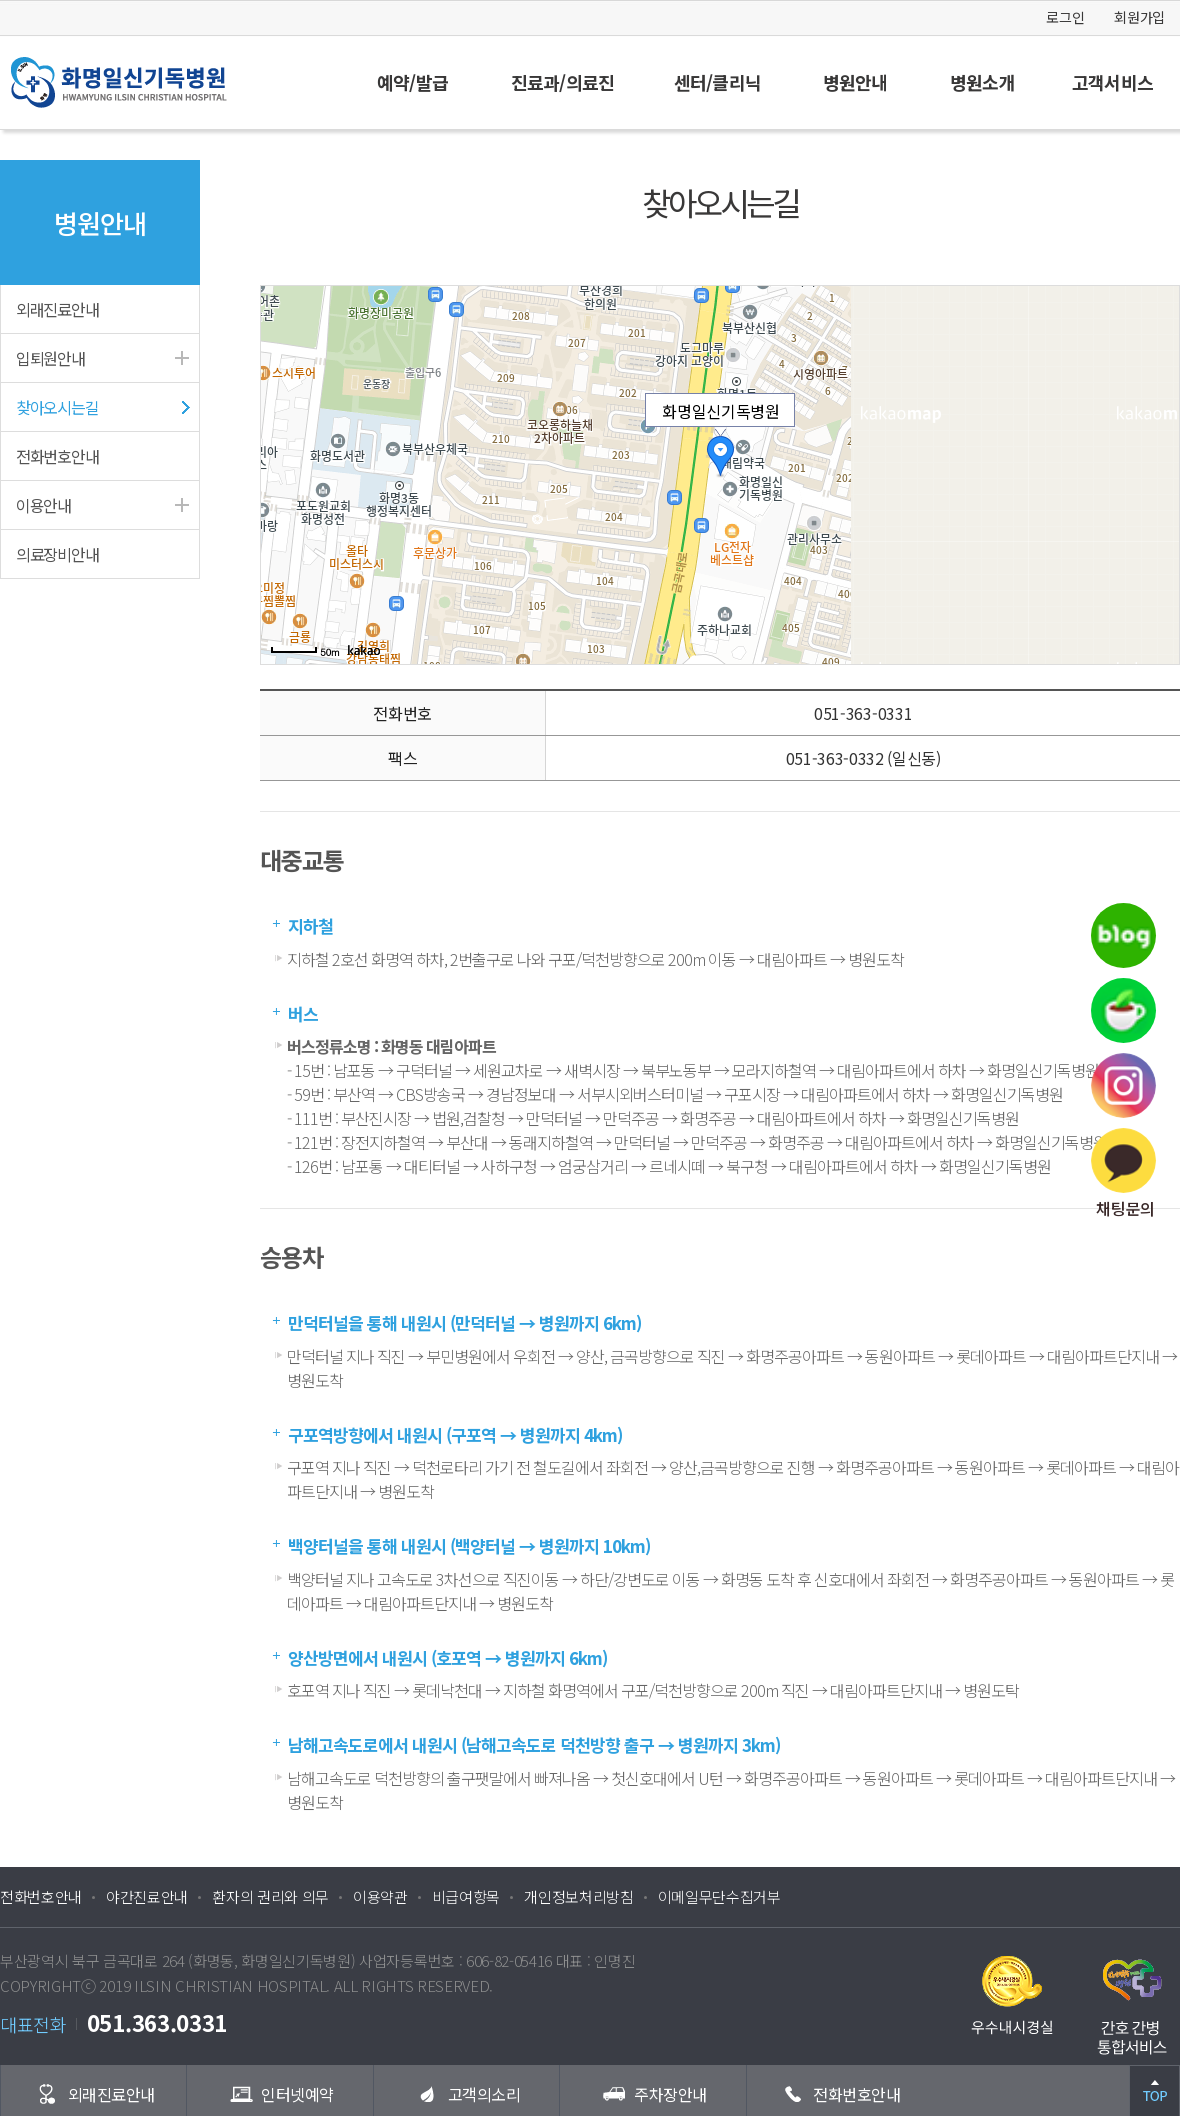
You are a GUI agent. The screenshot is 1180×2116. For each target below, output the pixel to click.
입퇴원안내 (50, 358)
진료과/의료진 (562, 82)
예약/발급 (412, 82)
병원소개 (982, 82)
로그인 (1065, 17)
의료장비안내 (57, 554)
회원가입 (1139, 17)
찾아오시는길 (57, 407)
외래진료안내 (57, 309)
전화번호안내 (57, 456)
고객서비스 (1112, 82)
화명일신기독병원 (160, 82)
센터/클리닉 (717, 82)
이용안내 (43, 505)
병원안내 (855, 82)
